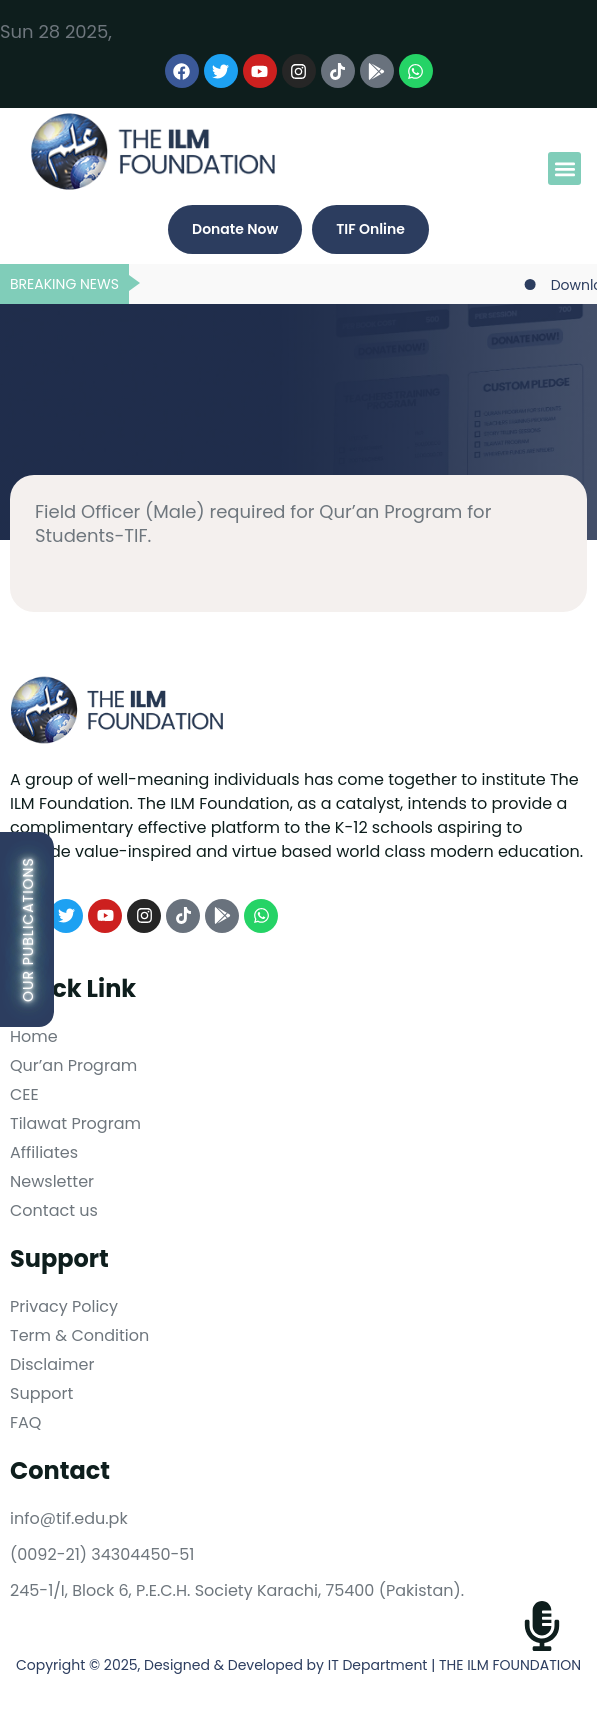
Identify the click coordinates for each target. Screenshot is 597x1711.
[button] (564, 168)
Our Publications (28, 929)
